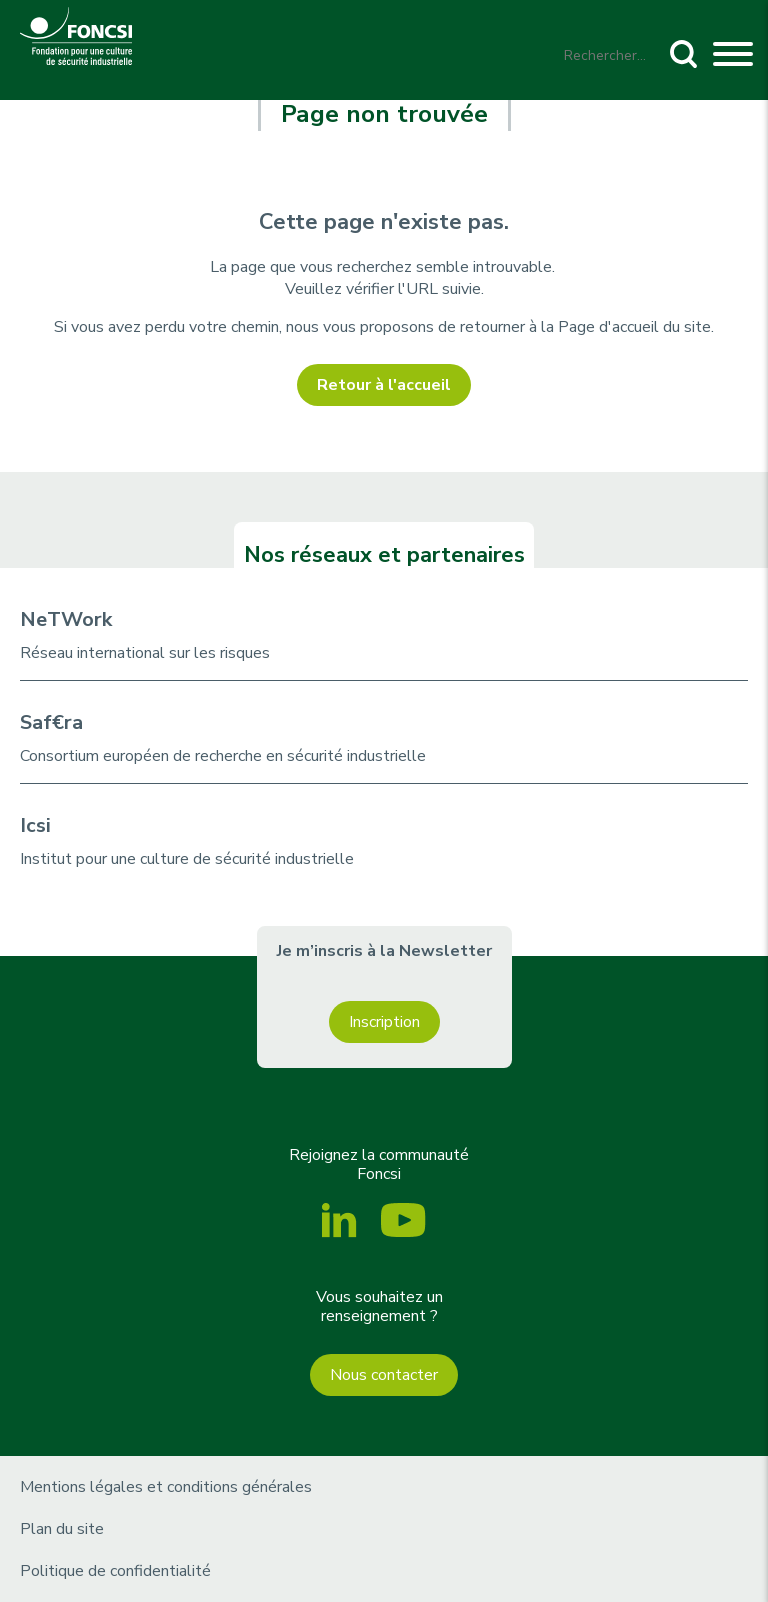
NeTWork (66, 619)
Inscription (384, 1022)
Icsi (35, 825)
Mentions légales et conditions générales (166, 1487)
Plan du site (62, 1529)
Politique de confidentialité (115, 1571)
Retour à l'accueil (384, 385)
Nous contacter (384, 1375)
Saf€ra (51, 722)
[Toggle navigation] (733, 57)
